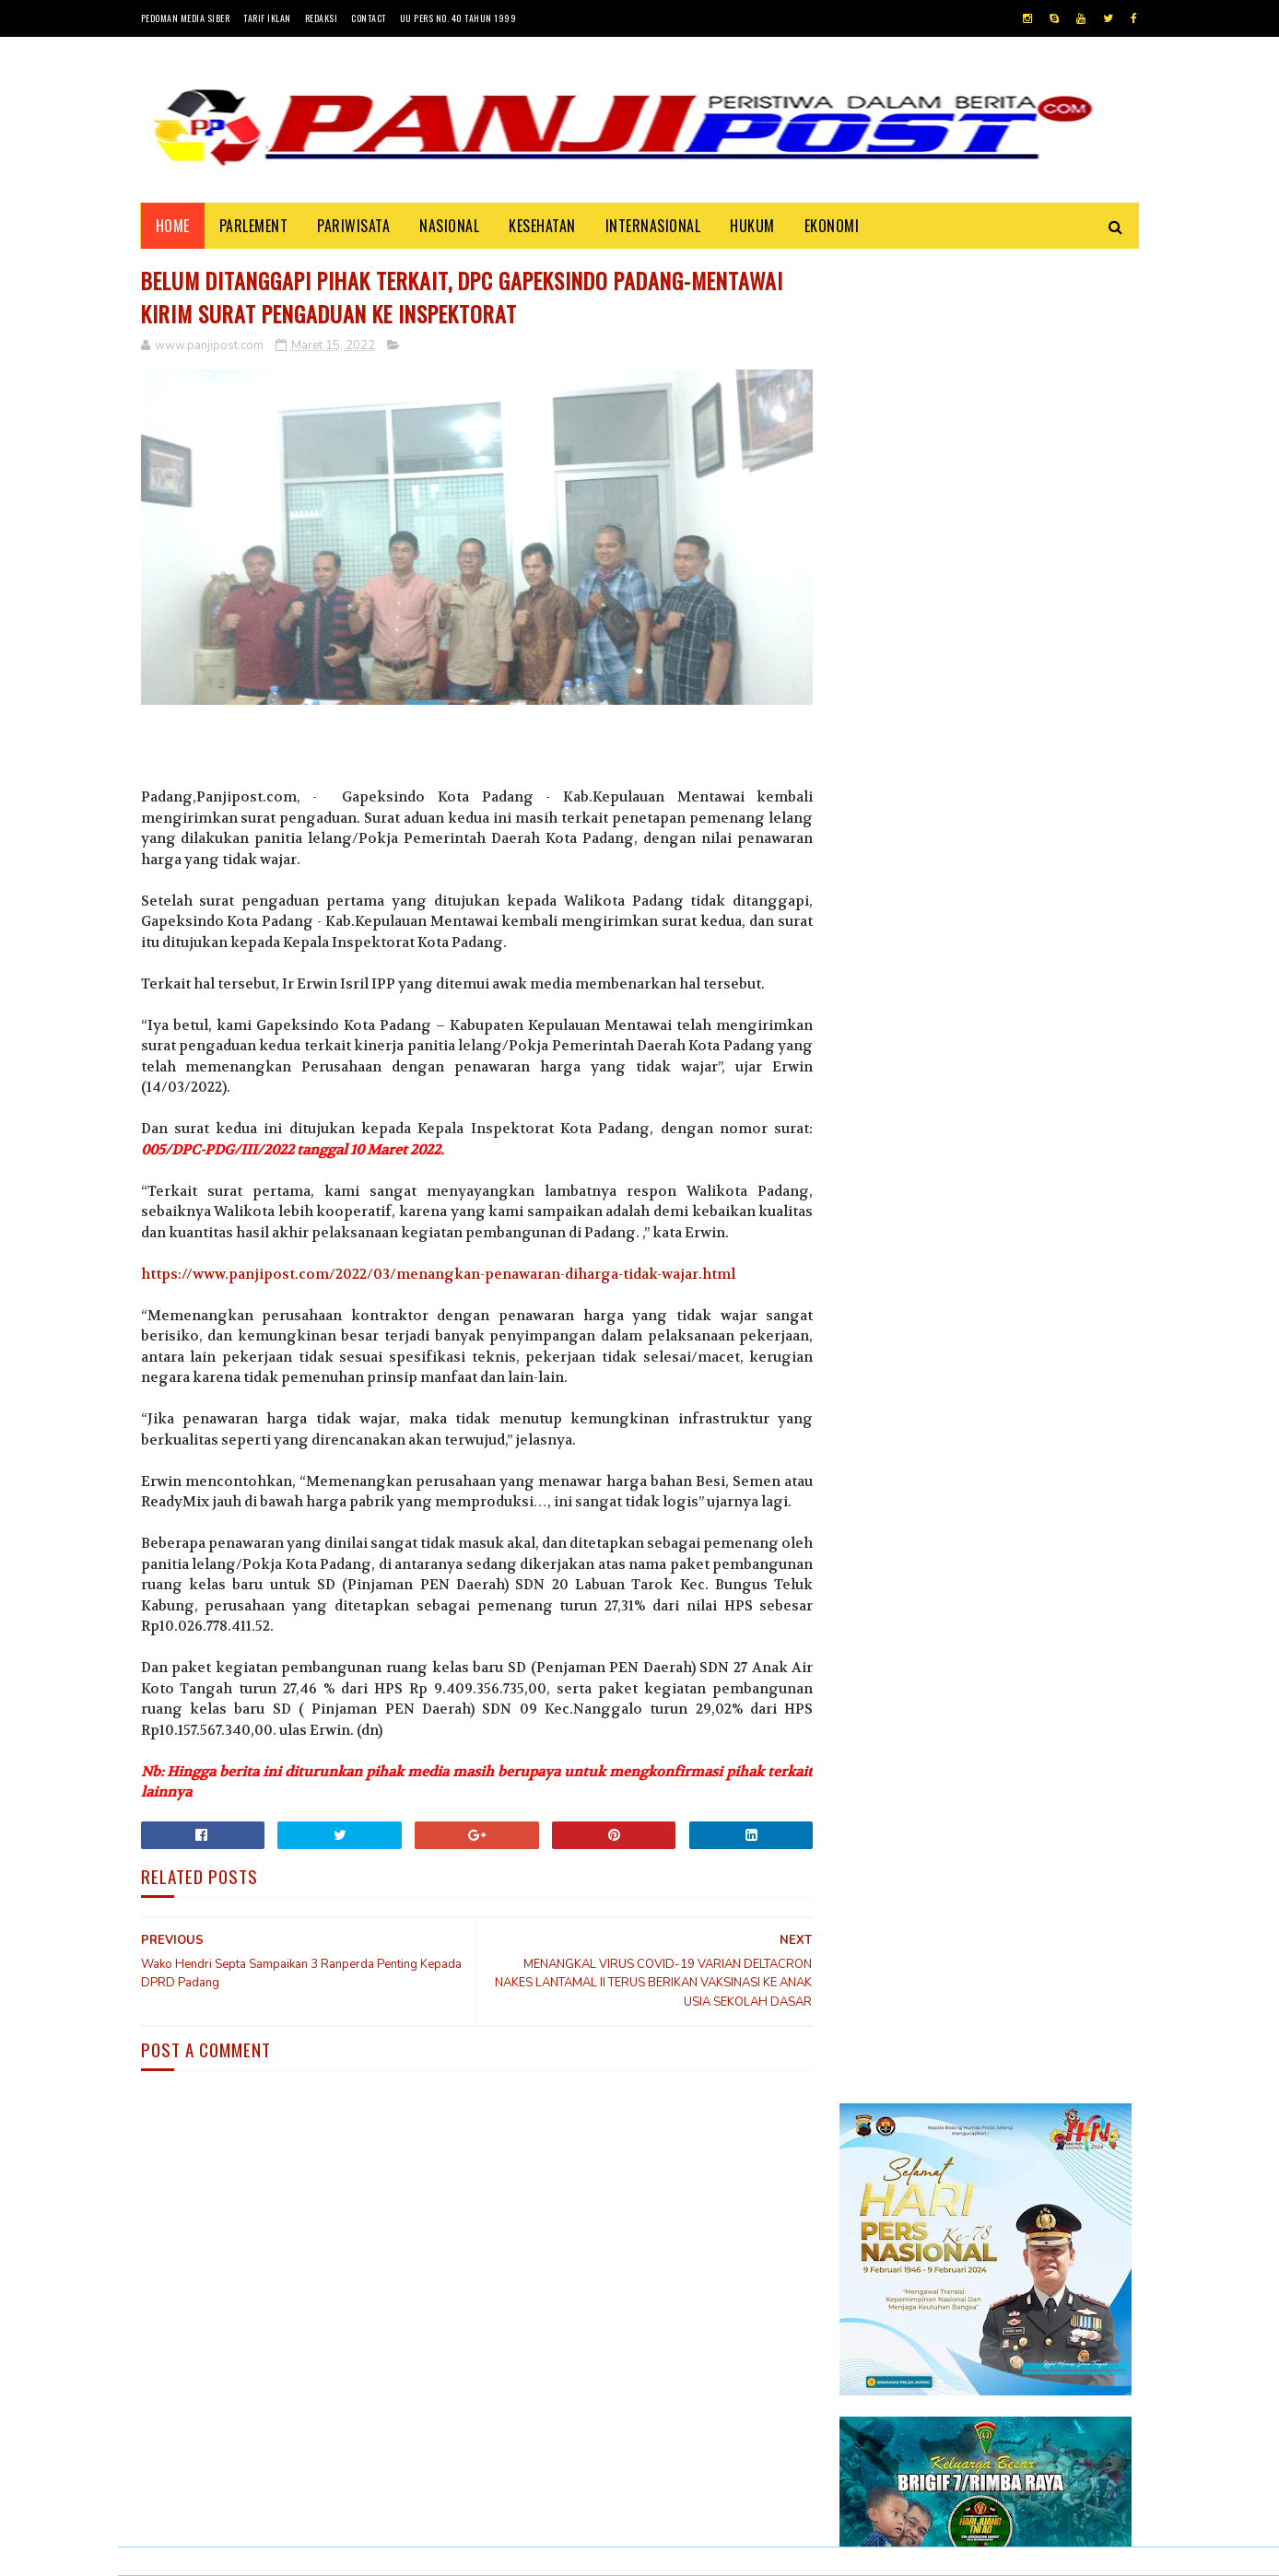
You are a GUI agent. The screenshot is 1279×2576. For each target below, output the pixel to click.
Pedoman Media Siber (185, 18)
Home (173, 226)
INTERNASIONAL (653, 226)
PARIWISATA (353, 226)
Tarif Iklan (267, 18)
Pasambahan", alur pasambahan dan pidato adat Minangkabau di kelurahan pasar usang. (1040, 1829)
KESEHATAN (542, 226)
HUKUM (752, 226)
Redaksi (321, 18)
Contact (368, 18)
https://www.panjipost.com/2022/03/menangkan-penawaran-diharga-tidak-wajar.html (438, 1271)
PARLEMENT (253, 226)
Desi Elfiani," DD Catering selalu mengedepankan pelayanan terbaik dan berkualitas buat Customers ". (976, 2026)
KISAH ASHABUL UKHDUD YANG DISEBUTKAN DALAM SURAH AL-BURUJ (1038, 1921)
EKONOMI (832, 226)
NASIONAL (449, 226)
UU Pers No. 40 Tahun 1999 (458, 18)
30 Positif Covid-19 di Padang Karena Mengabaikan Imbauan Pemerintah (1038, 1735)
